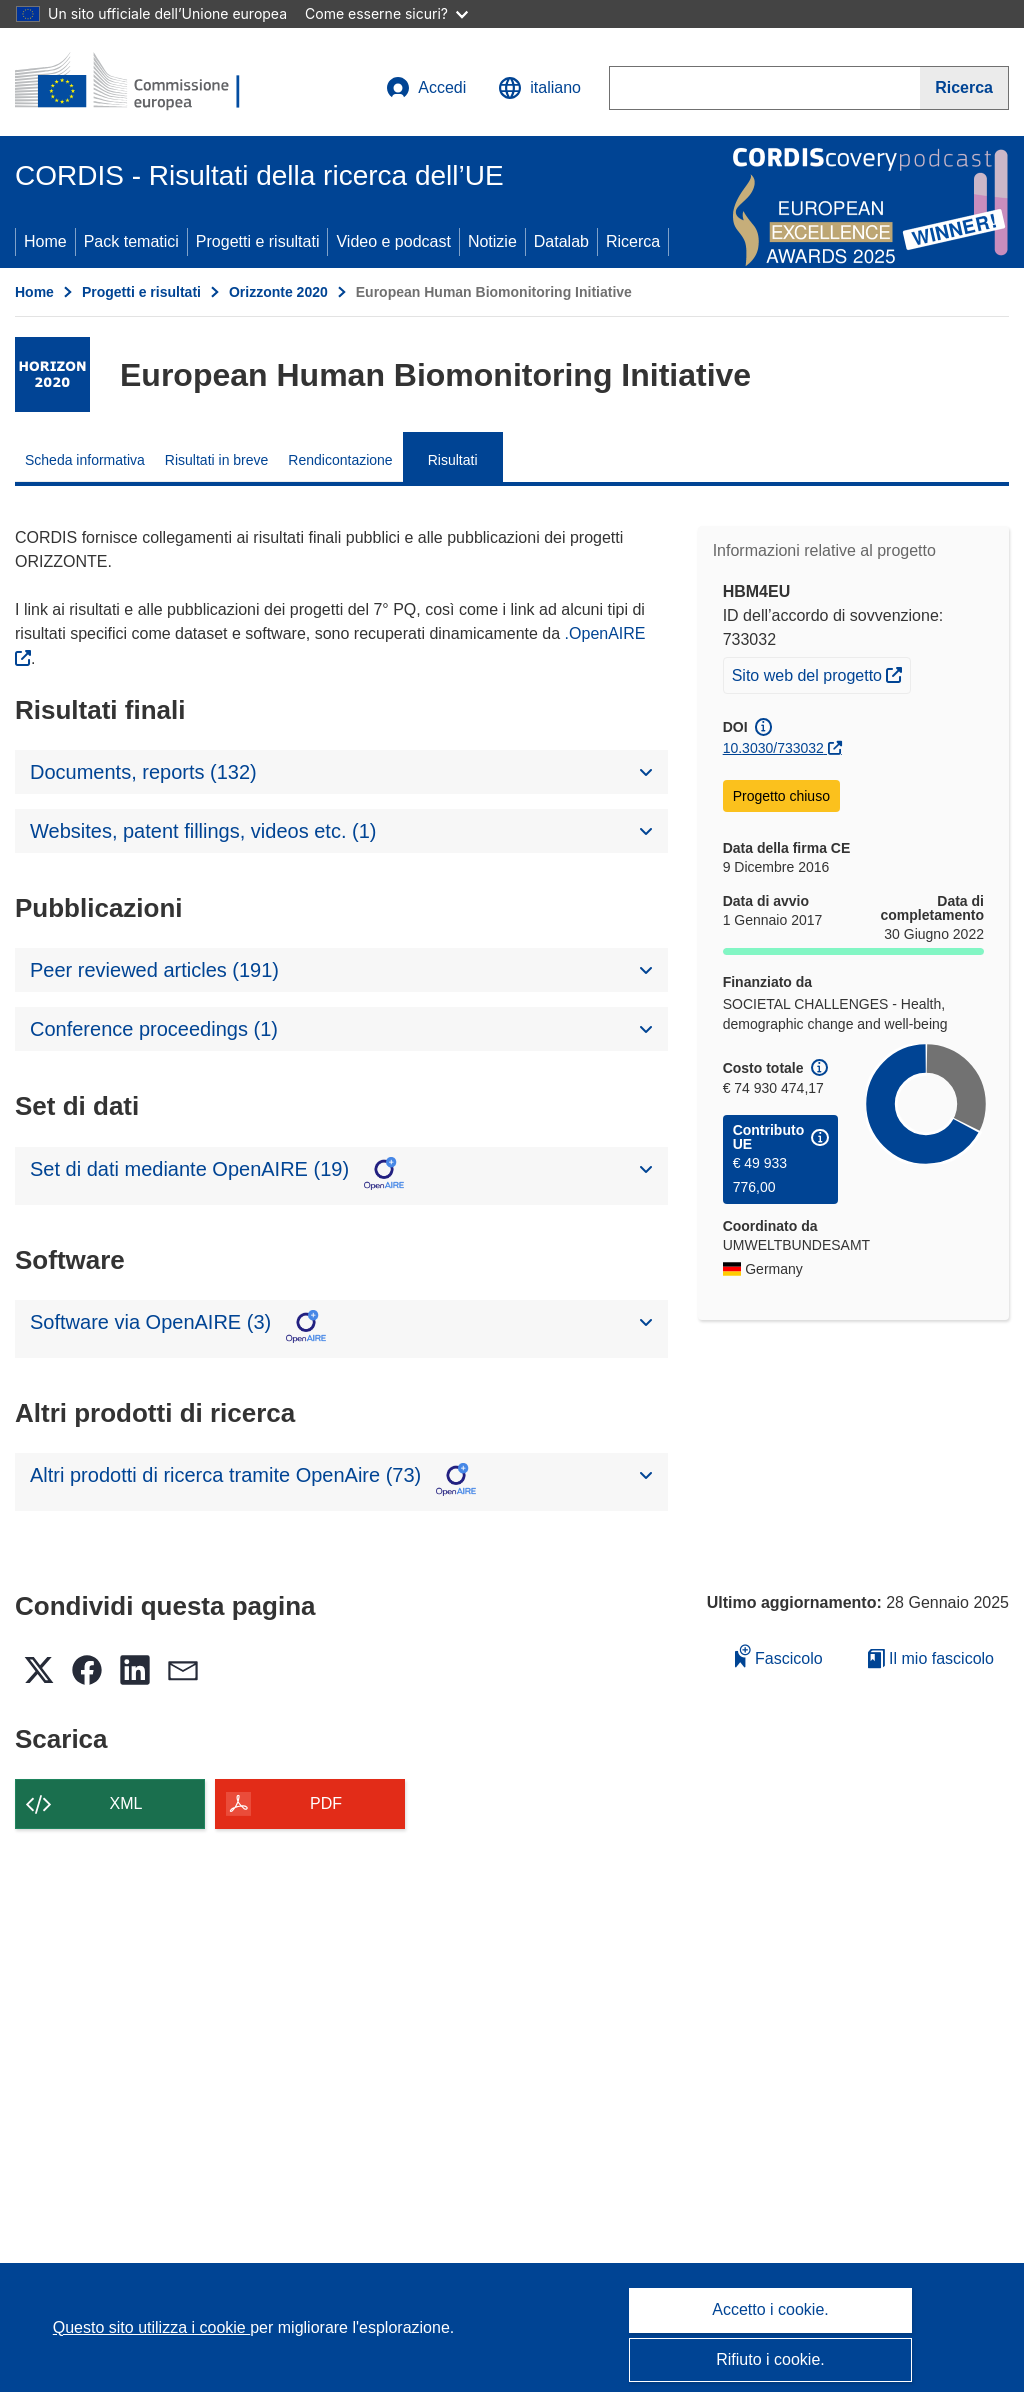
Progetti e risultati (258, 241)
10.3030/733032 (773, 748)
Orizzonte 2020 (278, 292)
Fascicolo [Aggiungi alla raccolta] (779, 1655)
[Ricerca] (964, 88)
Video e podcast (393, 241)
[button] (539, 88)
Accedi (426, 88)
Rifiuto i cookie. (770, 2359)
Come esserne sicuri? (386, 13)
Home (45, 241)
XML (126, 1803)
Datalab (561, 241)
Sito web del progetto (821, 673)
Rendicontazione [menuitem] (340, 460)
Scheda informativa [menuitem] (85, 460)
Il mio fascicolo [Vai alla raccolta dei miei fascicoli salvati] (931, 1658)
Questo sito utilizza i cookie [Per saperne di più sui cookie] (151, 2327)
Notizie (492, 241)
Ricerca (633, 241)
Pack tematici (131, 241)
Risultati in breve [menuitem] (217, 460)
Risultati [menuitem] (453, 460)
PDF (326, 1803)
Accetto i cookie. (770, 2309)
